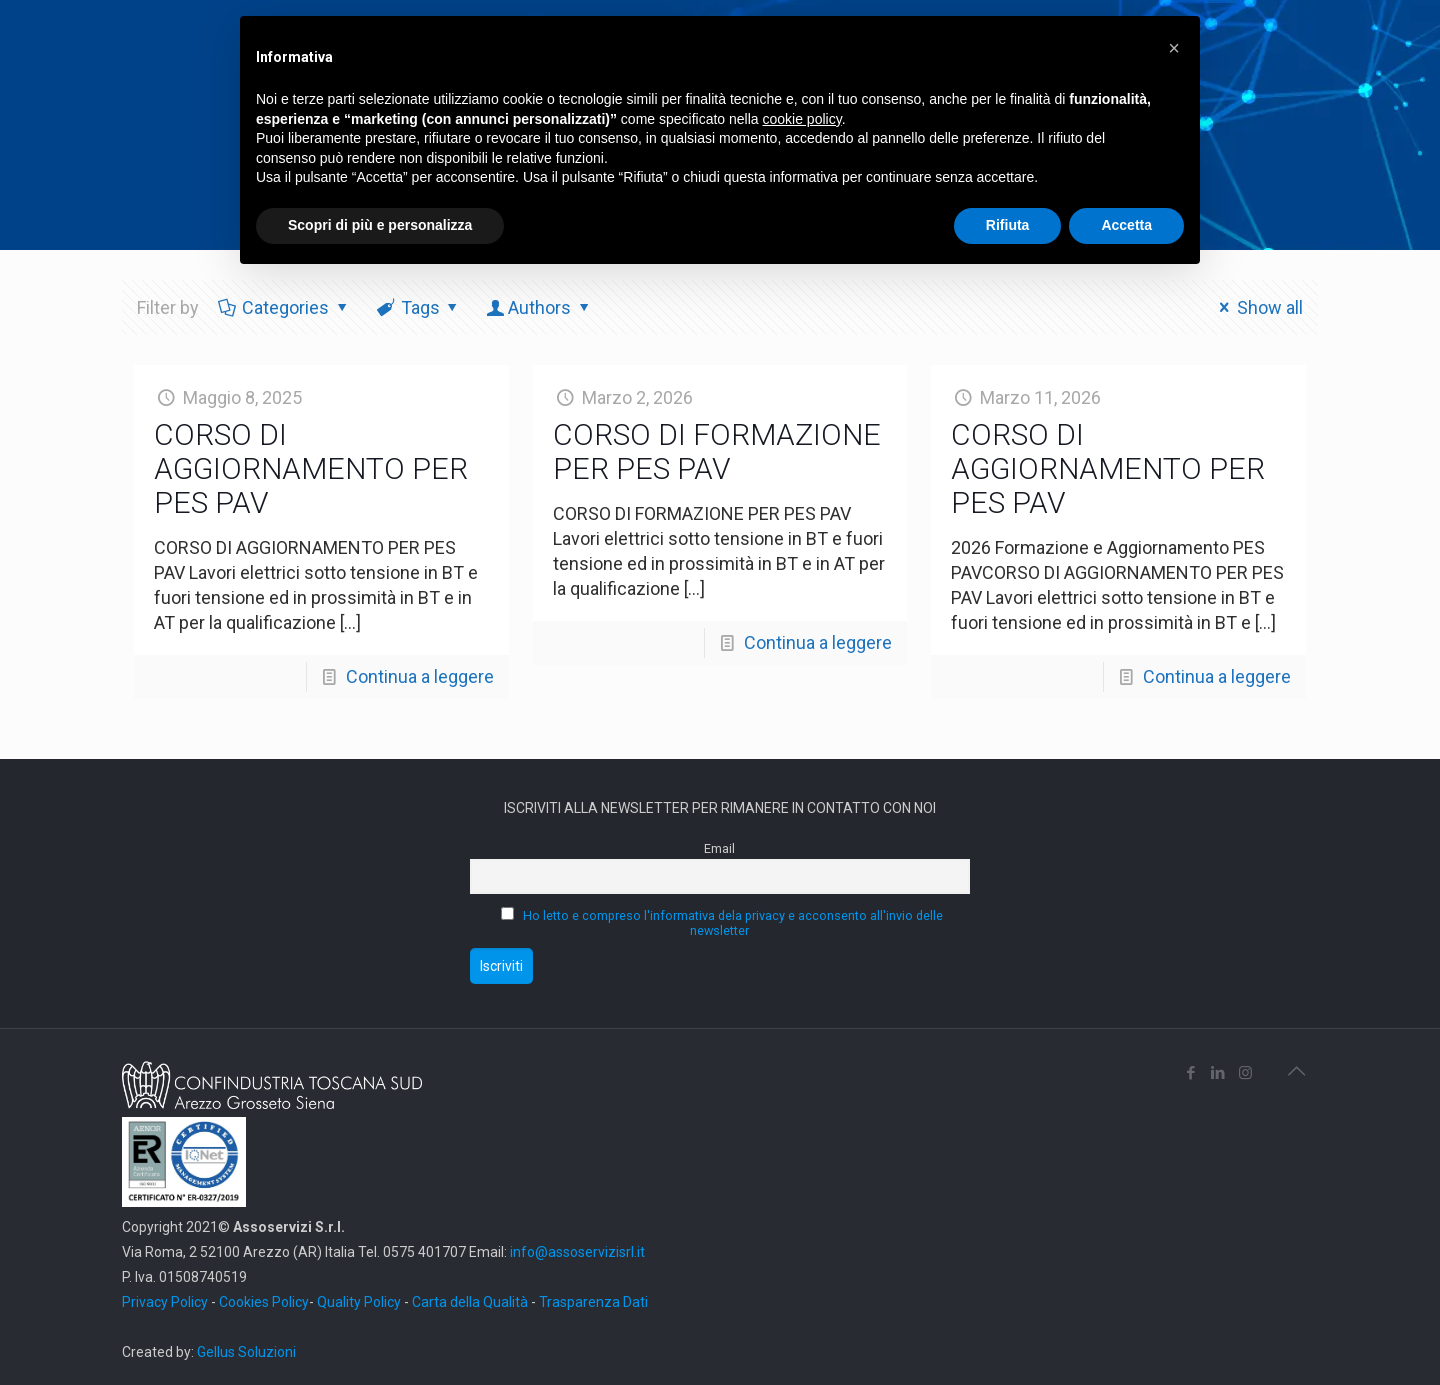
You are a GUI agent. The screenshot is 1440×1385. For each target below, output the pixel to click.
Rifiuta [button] (1008, 225)
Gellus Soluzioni (246, 1352)
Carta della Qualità (471, 1302)
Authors (539, 307)
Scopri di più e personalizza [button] (380, 225)
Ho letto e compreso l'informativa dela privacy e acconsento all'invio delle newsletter (733, 923)
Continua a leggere (420, 676)
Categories (284, 307)
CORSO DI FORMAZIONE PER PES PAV (717, 451)
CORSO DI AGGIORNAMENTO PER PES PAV (311, 468)
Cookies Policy (264, 1302)
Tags (419, 307)
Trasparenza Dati (593, 1302)
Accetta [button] (1126, 225)
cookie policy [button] (802, 119)
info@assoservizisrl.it (576, 1252)
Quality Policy (359, 1302)
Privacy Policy (165, 1302)
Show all (1257, 307)
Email (719, 848)
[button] (1174, 48)
